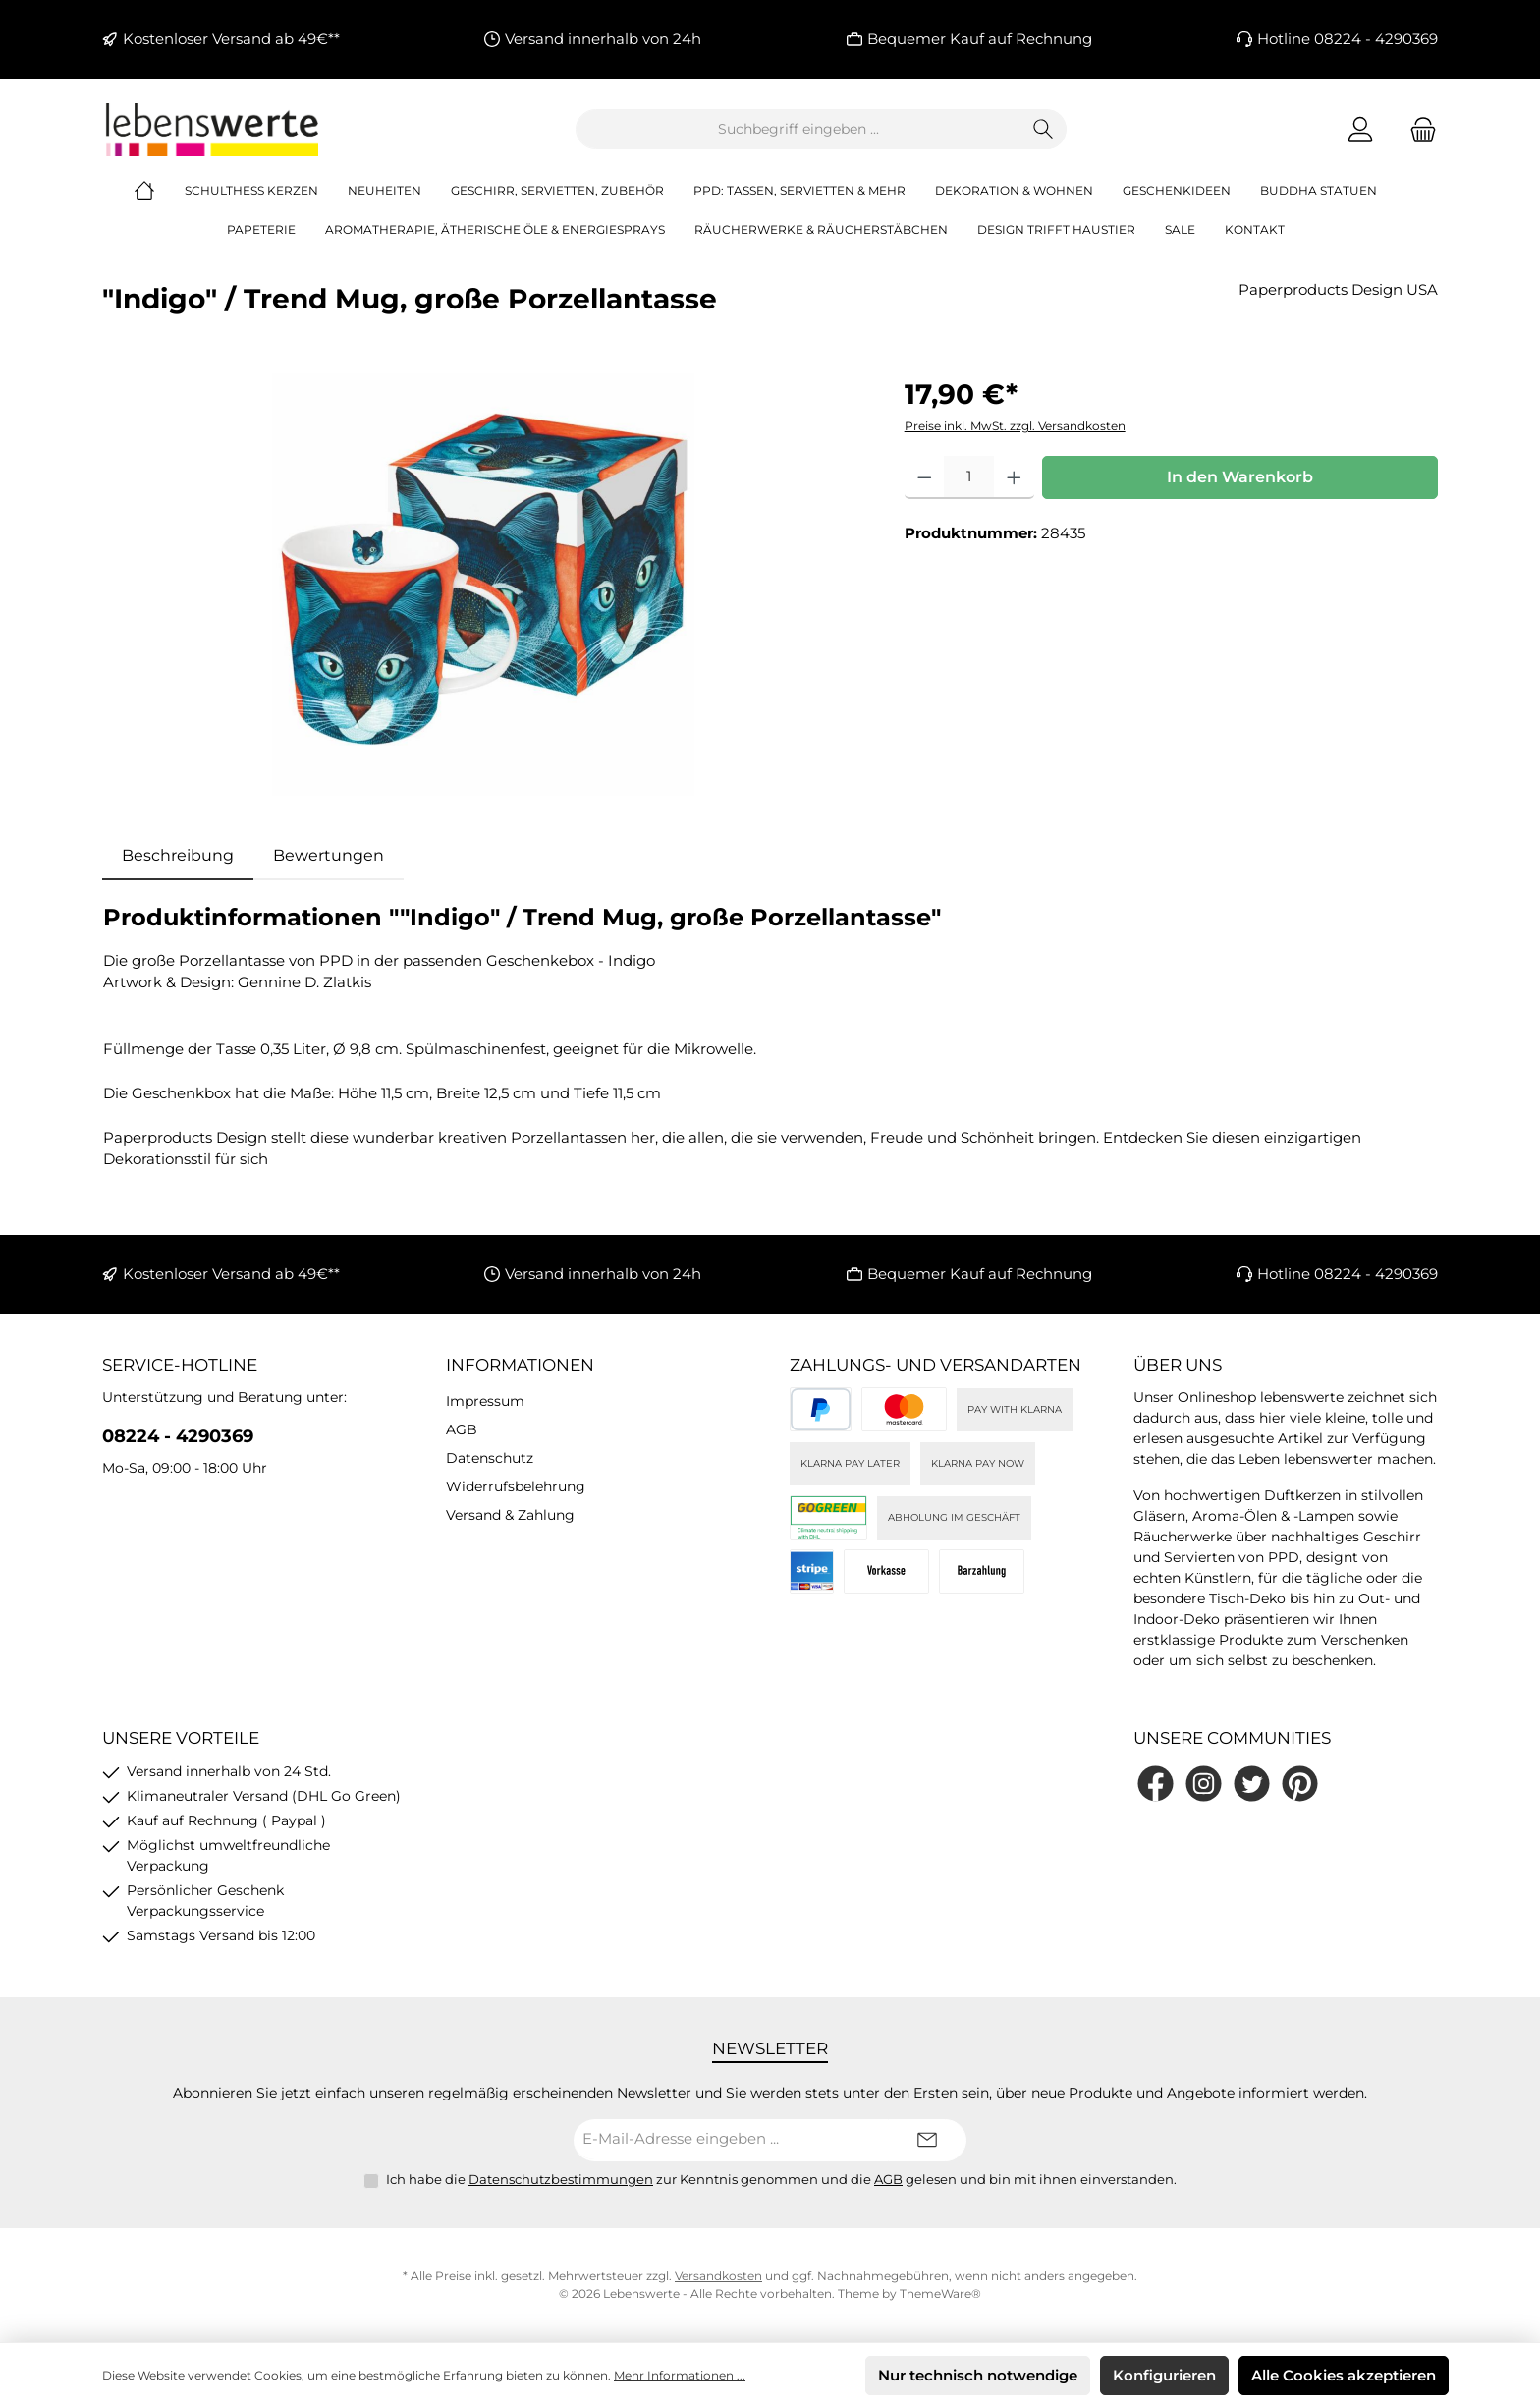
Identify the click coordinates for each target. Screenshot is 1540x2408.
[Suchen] (1043, 129)
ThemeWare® (940, 2293)
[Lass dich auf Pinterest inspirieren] (1300, 1784)
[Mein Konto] (1360, 129)
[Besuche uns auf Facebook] (1155, 1784)
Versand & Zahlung (510, 1515)
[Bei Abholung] (981, 1571)
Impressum (485, 1401)
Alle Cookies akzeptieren (1343, 2375)
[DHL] (828, 1517)
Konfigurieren (1164, 2375)
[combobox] (798, 129)
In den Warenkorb (1240, 477)
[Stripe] (812, 1571)
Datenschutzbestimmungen (560, 2179)
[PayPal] (821, 1409)
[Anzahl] (969, 477)
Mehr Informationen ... (679, 2375)
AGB (461, 1429)
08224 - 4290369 (177, 1436)
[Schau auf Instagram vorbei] (1204, 1784)
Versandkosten (718, 2275)
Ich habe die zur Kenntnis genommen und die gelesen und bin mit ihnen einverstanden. (781, 2179)
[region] (483, 584)
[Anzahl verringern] (925, 477)
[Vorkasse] (886, 1571)
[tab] (177, 855)
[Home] (159, 190)
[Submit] (927, 2140)
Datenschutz (489, 1458)
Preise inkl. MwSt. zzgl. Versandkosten (1015, 426)
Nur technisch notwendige (977, 2375)
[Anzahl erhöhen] (1014, 477)
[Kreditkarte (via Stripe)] (904, 1409)
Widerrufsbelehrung (515, 1486)
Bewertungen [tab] (328, 855)
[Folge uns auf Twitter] (1252, 1784)
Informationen (520, 1364)
